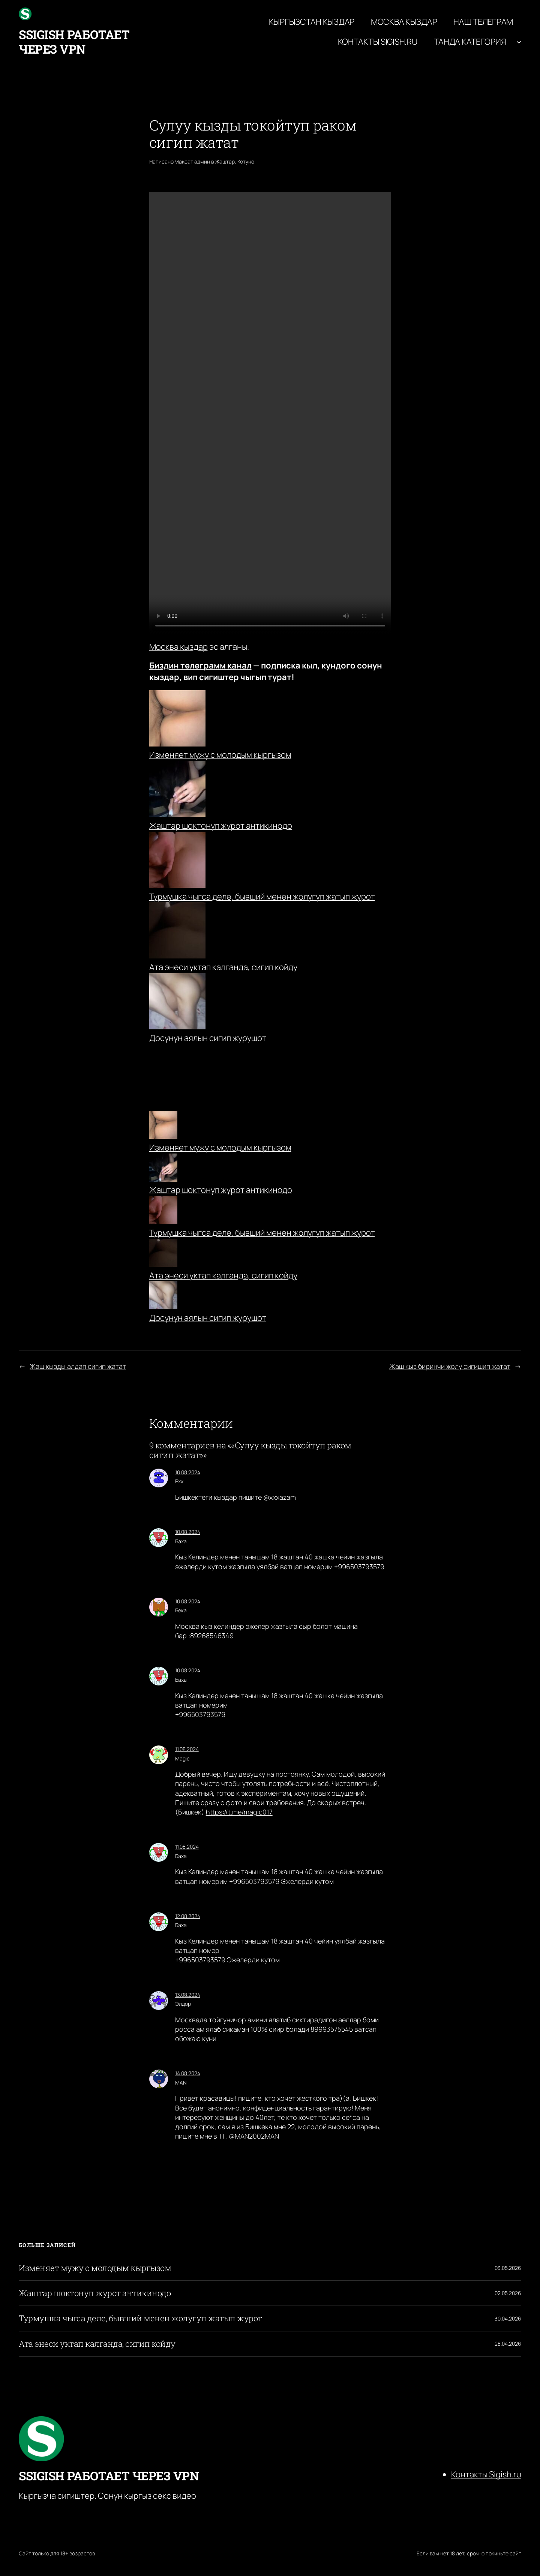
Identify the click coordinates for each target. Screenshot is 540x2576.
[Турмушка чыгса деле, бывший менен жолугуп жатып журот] (163, 1211)
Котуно (245, 161)
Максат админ (192, 161)
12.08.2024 (187, 1916)
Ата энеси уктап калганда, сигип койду (223, 967)
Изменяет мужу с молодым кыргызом (220, 754)
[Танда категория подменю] (518, 41)
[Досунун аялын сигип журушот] (163, 1296)
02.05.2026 (508, 2293)
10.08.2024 (187, 1472)
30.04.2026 (508, 2318)
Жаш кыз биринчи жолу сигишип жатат (449, 1366)
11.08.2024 (187, 1749)
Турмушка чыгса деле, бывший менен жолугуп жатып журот (262, 896)
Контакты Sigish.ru (486, 2474)
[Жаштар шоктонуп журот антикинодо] (163, 1169)
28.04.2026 (508, 2343)
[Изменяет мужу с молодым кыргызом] (163, 1126)
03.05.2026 (508, 2267)
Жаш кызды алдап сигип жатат (78, 1366)
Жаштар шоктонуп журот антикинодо (220, 825)
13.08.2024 (187, 1994)
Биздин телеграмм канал (200, 665)
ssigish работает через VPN (74, 41)
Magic (182, 1758)
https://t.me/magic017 (239, 1811)
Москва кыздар (178, 646)
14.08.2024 (187, 2073)
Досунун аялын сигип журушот (207, 1038)
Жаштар (225, 161)
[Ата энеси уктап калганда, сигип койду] (163, 1254)
